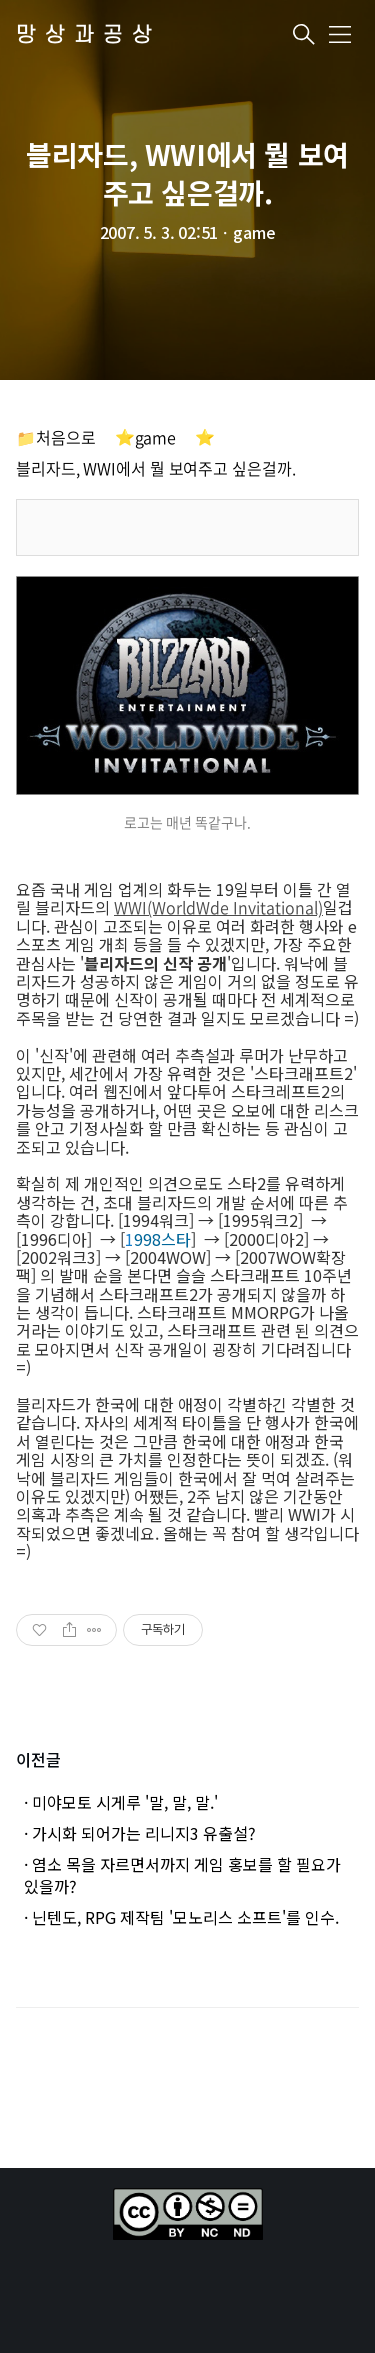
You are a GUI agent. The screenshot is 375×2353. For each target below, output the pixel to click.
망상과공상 (88, 35)
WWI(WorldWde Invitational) (218, 907)
